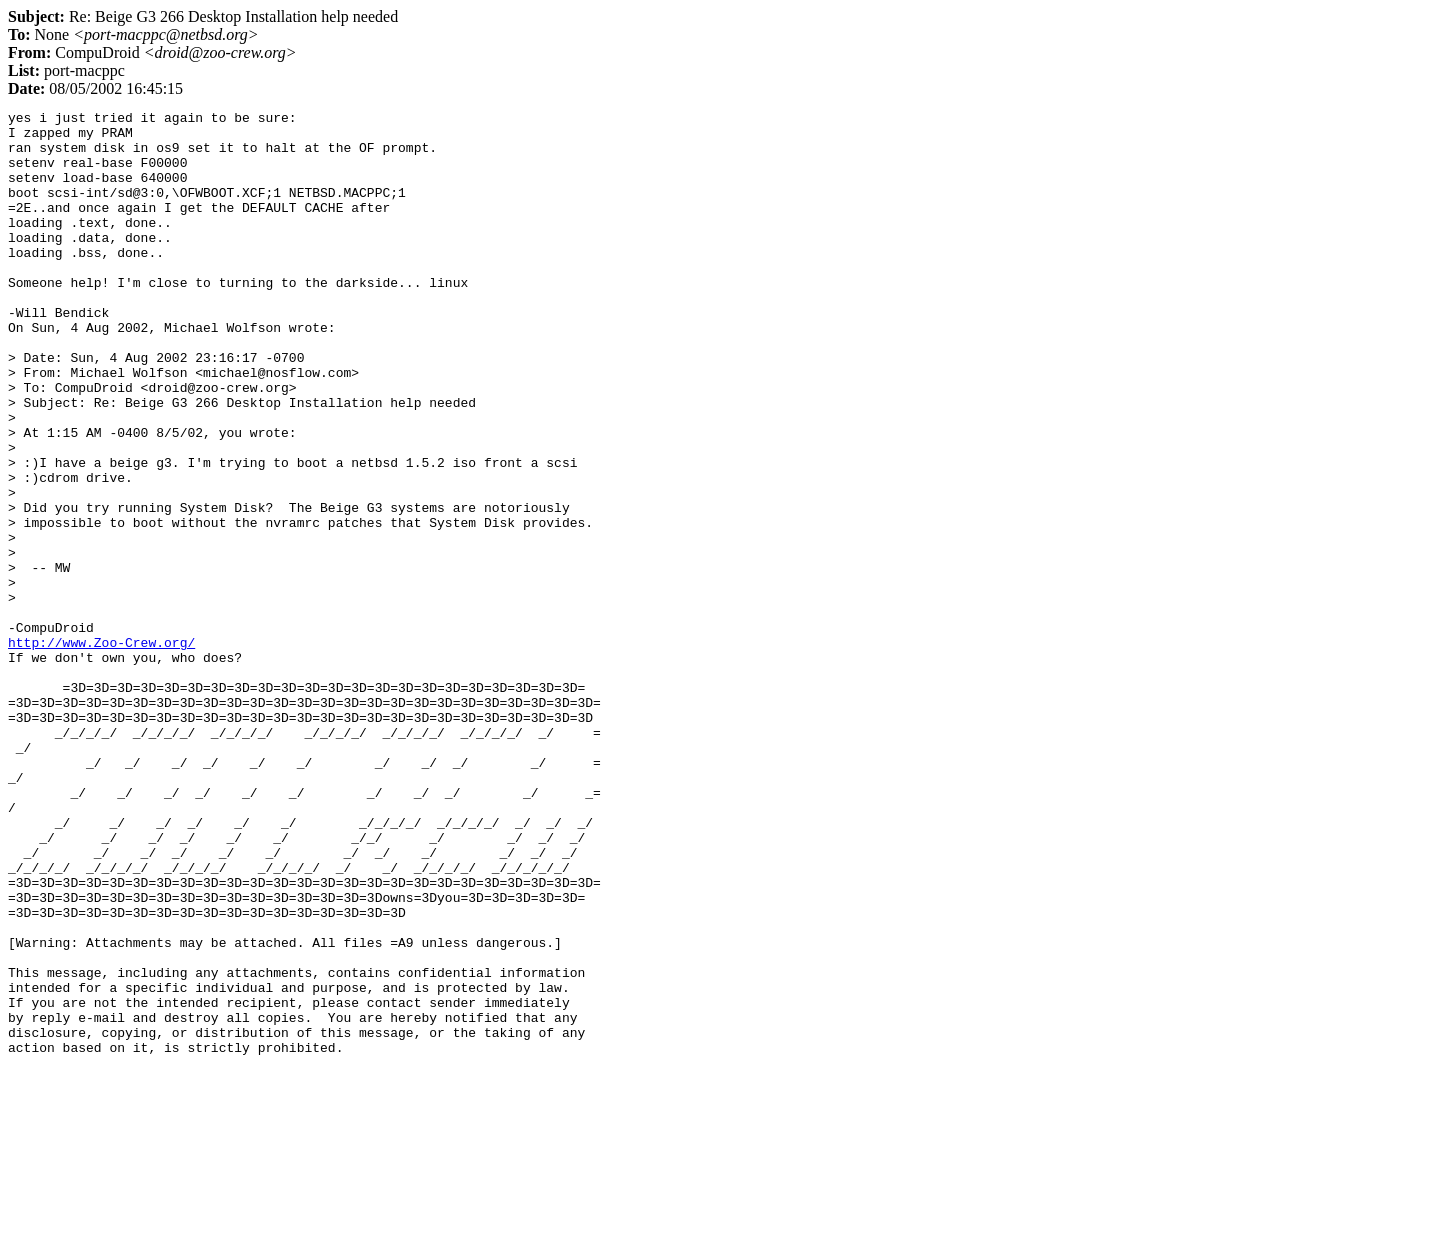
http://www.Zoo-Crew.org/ (101, 750)
